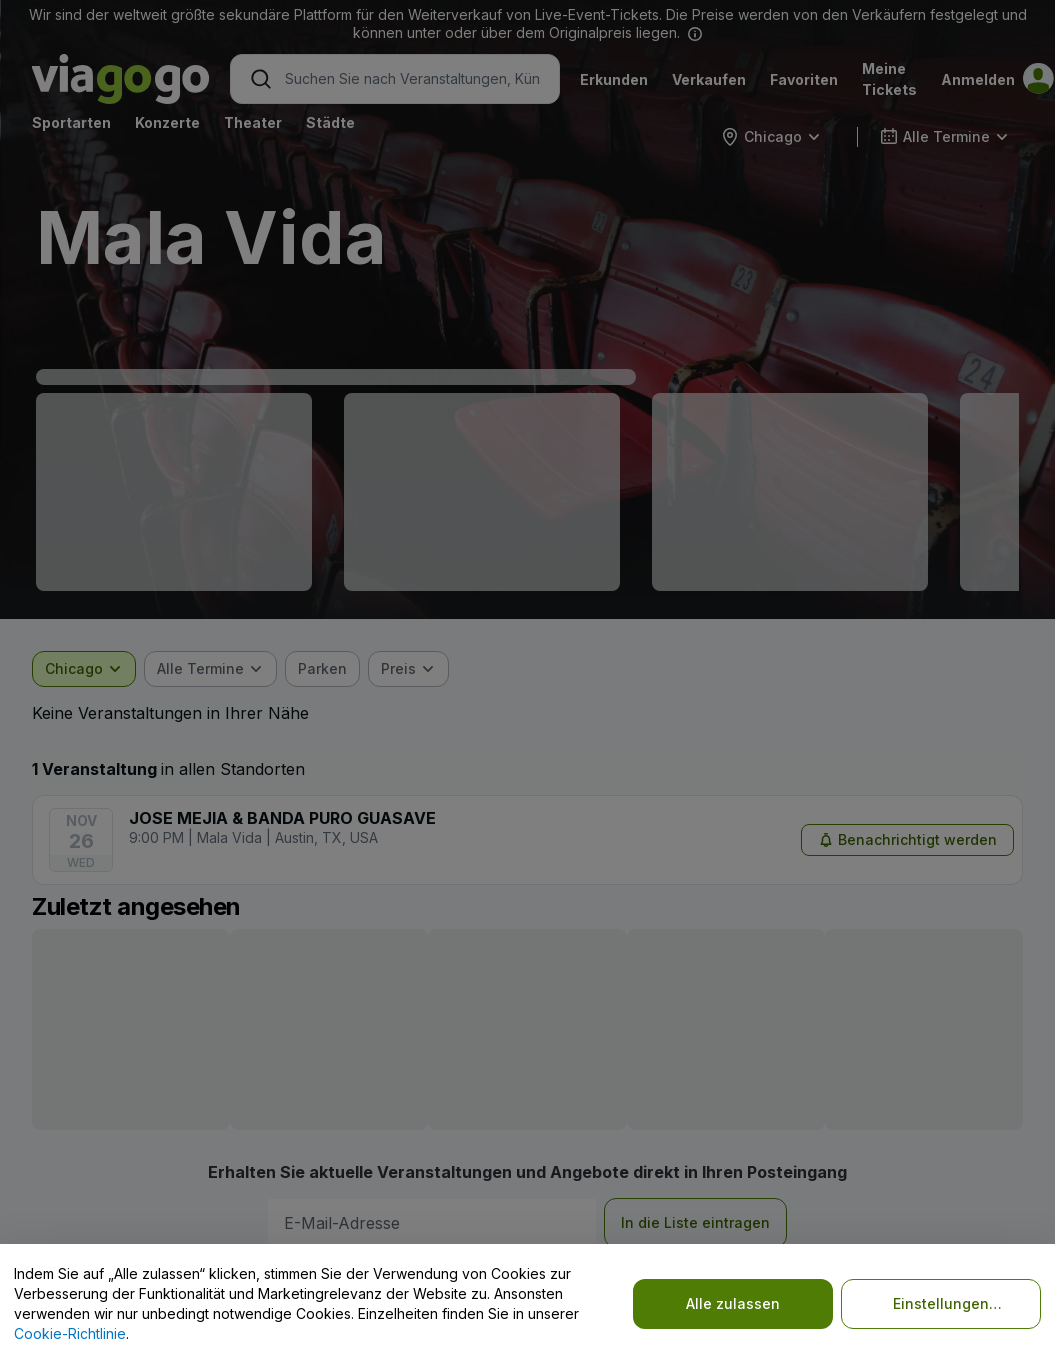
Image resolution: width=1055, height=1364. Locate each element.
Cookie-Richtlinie (70, 1333)
